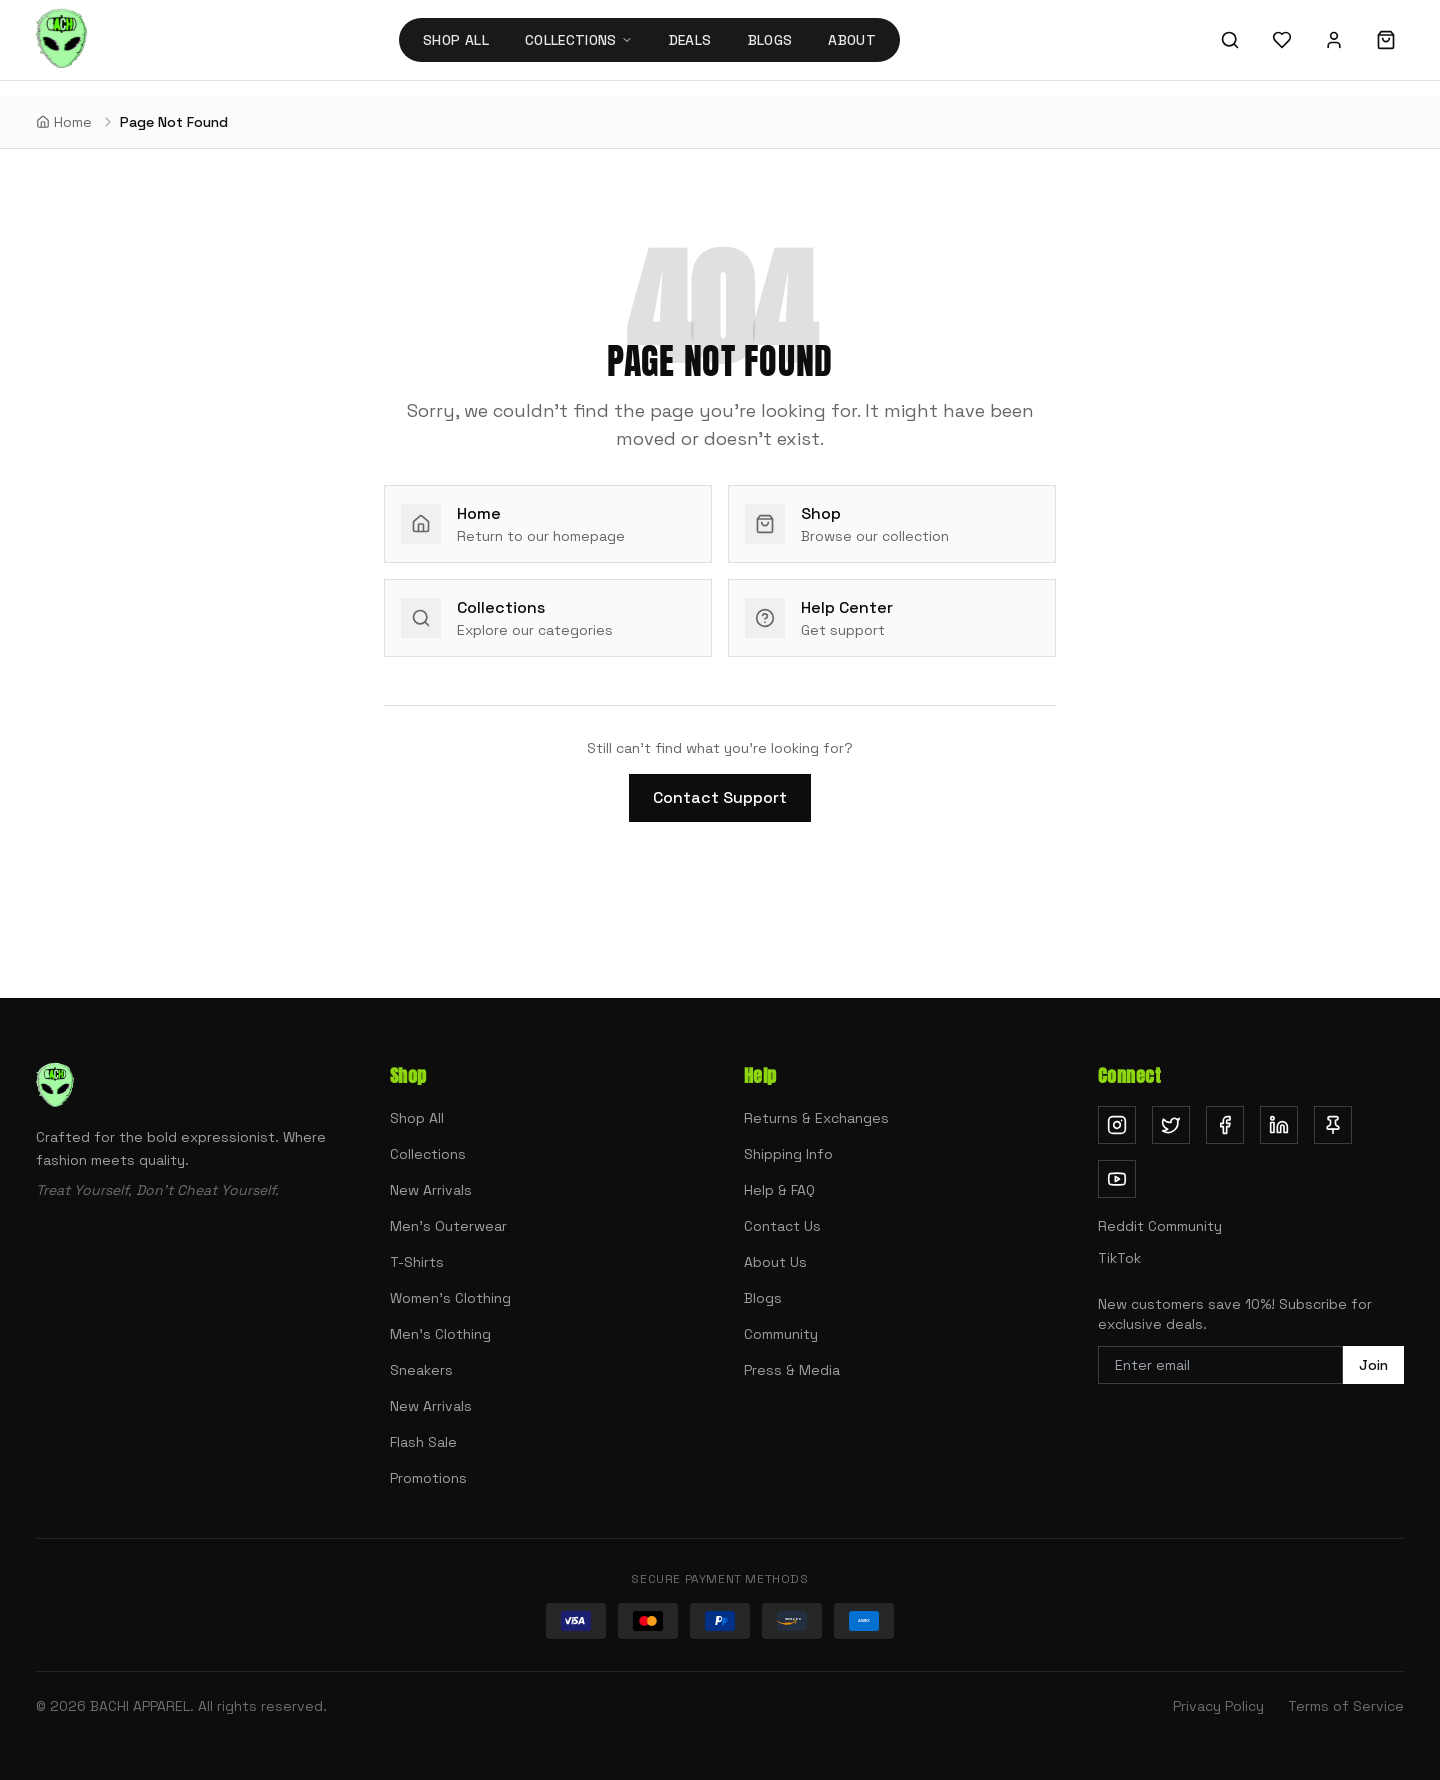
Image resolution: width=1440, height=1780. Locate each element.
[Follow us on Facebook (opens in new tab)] (1225, 1125)
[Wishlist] (1282, 40)
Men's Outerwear (448, 1226)
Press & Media (792, 1370)
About (852, 40)
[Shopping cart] (1386, 40)
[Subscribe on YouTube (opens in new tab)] (1117, 1179)
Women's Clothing (450, 1298)
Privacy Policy (1218, 1706)
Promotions (428, 1478)
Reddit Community (1160, 1226)
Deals (690, 40)
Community (781, 1334)
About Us (775, 1262)
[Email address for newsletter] (1220, 1365)
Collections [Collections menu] (579, 40)
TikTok (1119, 1258)
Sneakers (421, 1370)
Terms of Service (1346, 1706)
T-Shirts (417, 1262)
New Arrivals (431, 1190)
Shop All (456, 40)
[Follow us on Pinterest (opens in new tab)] (1333, 1125)
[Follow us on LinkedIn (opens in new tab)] (1279, 1125)
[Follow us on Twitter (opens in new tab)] (1171, 1125)
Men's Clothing (440, 1334)
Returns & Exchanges (816, 1118)
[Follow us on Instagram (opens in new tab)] (1117, 1125)
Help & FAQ (779, 1190)
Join (1373, 1365)
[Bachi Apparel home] (61, 40)
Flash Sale (423, 1442)
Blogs (770, 40)
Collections (428, 1154)
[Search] (1230, 40)
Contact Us (782, 1226)
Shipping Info (788, 1154)
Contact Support (720, 797)
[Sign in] (1334, 40)
